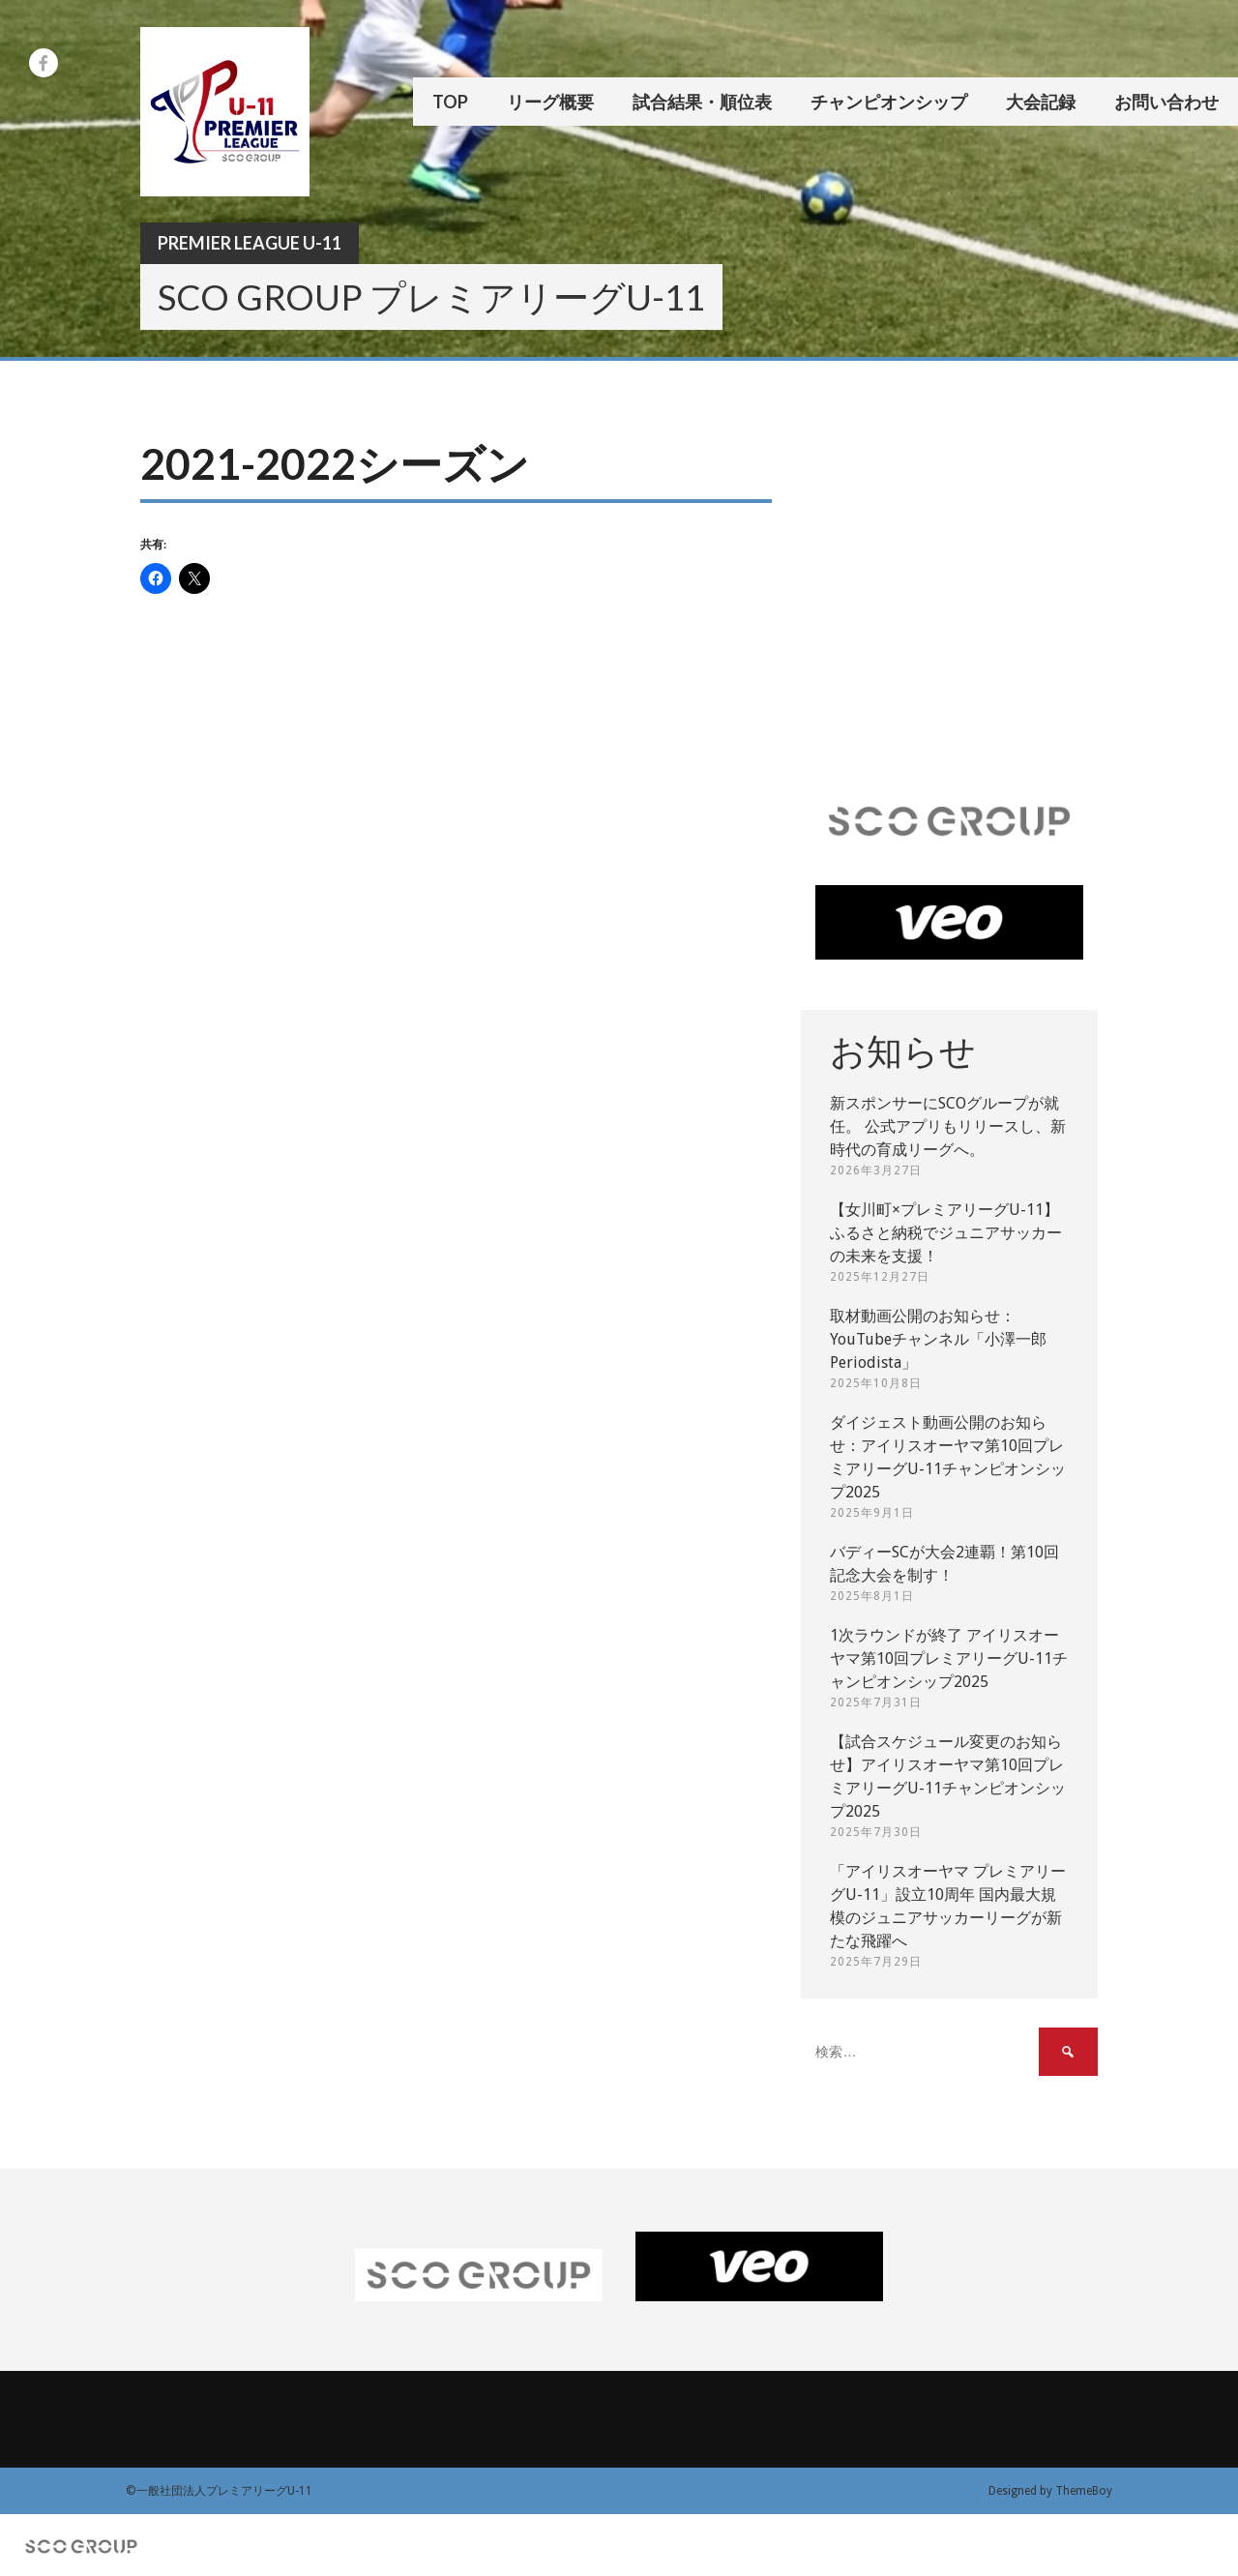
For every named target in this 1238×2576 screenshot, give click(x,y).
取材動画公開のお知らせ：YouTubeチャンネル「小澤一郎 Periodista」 (938, 1339)
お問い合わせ (1166, 101)
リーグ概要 (550, 101)
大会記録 (1041, 101)
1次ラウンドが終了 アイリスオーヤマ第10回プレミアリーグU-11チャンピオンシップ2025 (949, 1658)
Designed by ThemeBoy (1050, 2491)
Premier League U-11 (249, 242)
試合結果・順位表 (702, 101)
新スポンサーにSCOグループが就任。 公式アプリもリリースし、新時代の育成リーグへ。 (948, 1126)
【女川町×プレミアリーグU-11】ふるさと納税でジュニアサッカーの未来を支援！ (946, 1232)
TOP (450, 101)
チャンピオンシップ (889, 101)
